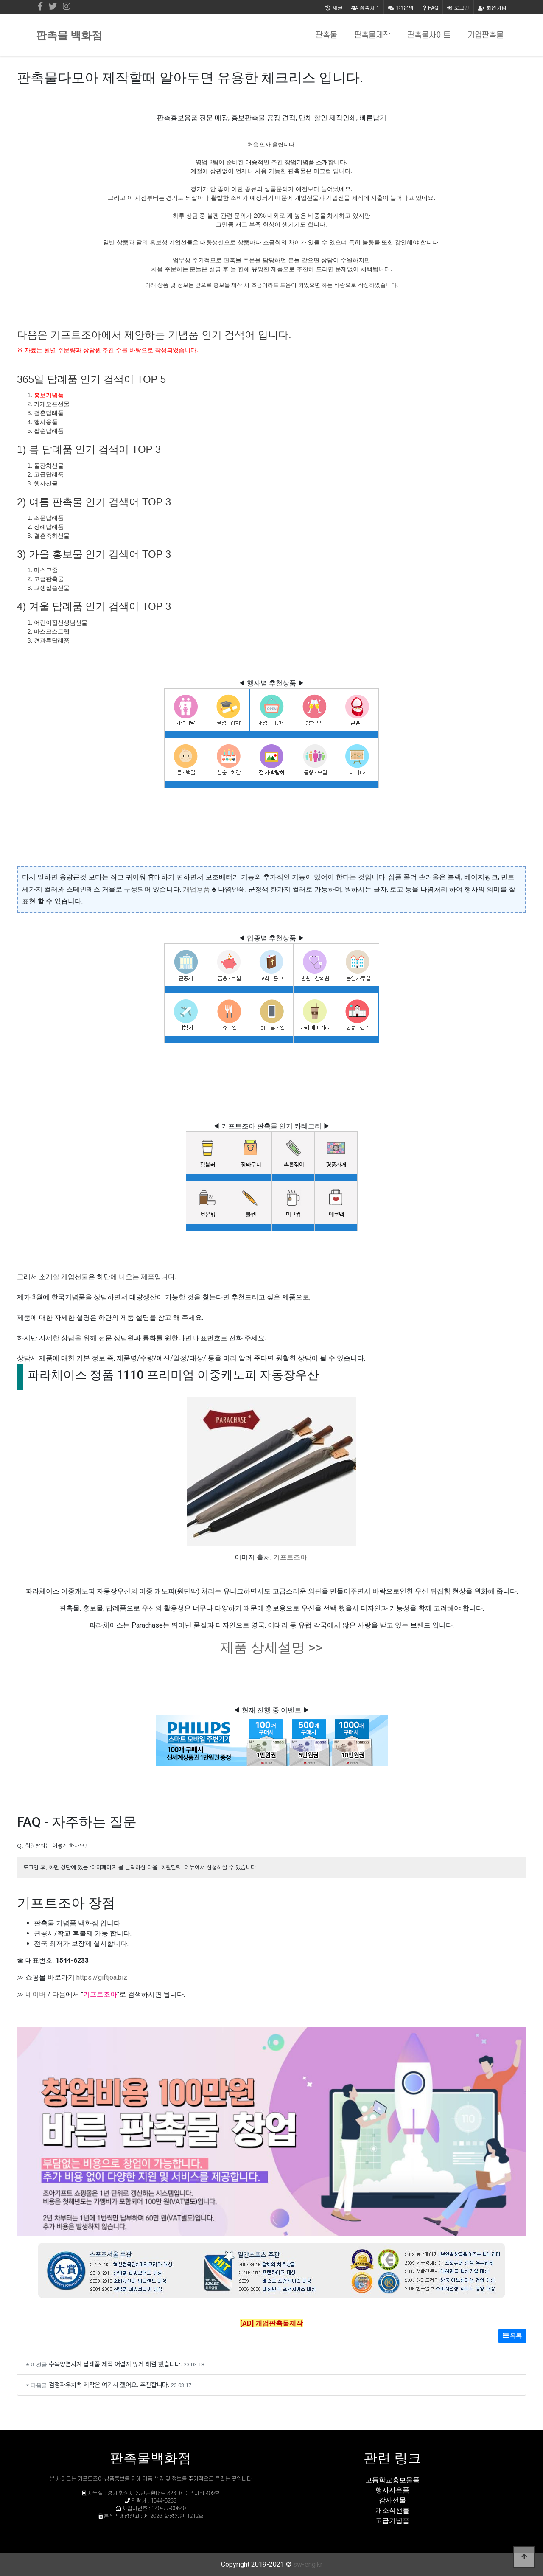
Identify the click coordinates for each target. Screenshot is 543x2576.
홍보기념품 (49, 395)
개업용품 (196, 889)
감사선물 (392, 2500)
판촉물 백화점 (69, 35)
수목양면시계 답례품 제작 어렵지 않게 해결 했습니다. (115, 2363)
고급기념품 (392, 2521)
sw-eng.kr (307, 2564)
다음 (59, 1994)
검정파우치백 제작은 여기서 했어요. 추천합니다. (109, 2384)
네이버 (35, 1994)
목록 (512, 2335)
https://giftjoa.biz (101, 1977)
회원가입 (492, 7)
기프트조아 (290, 1557)
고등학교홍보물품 (392, 2480)
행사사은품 (392, 2490)
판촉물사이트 (429, 35)
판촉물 (326, 35)
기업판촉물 (485, 35)
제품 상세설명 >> (271, 1647)
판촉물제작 (372, 35)
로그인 (458, 7)
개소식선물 (392, 2510)
